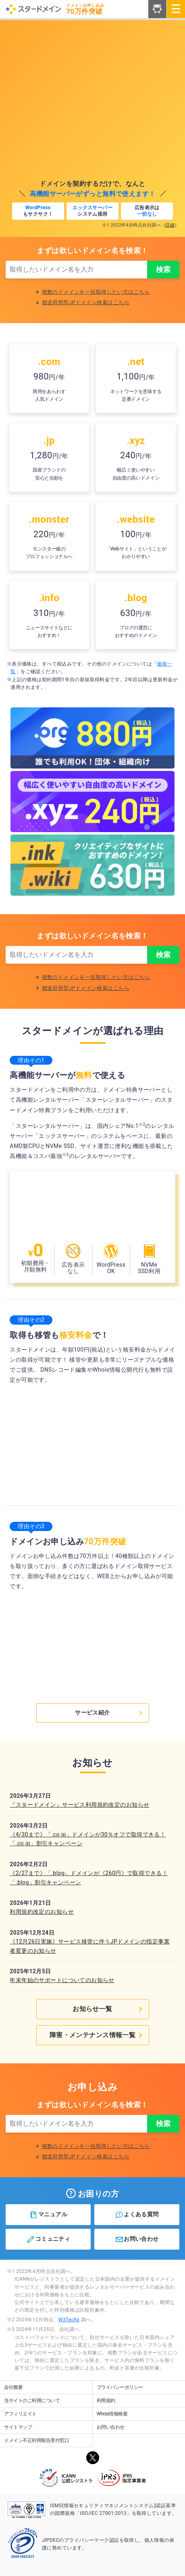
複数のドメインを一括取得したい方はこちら (96, 292)
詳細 (170, 225)
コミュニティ (48, 2239)
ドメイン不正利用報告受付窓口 (36, 2440)
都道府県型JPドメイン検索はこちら (86, 302)
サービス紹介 (109, 1712)
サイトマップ (18, 2427)
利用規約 (106, 2400)
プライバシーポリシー (120, 2387)
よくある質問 (137, 2214)
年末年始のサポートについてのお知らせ (62, 1980)
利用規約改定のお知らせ (42, 1911)
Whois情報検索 (112, 2414)
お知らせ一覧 (108, 2008)
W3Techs (68, 2320)
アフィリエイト (20, 2414)
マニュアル (48, 2214)
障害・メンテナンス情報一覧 (97, 2035)
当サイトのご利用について (32, 2400)
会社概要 (13, 2387)
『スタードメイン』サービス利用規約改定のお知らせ (79, 1804)
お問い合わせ (137, 2239)
